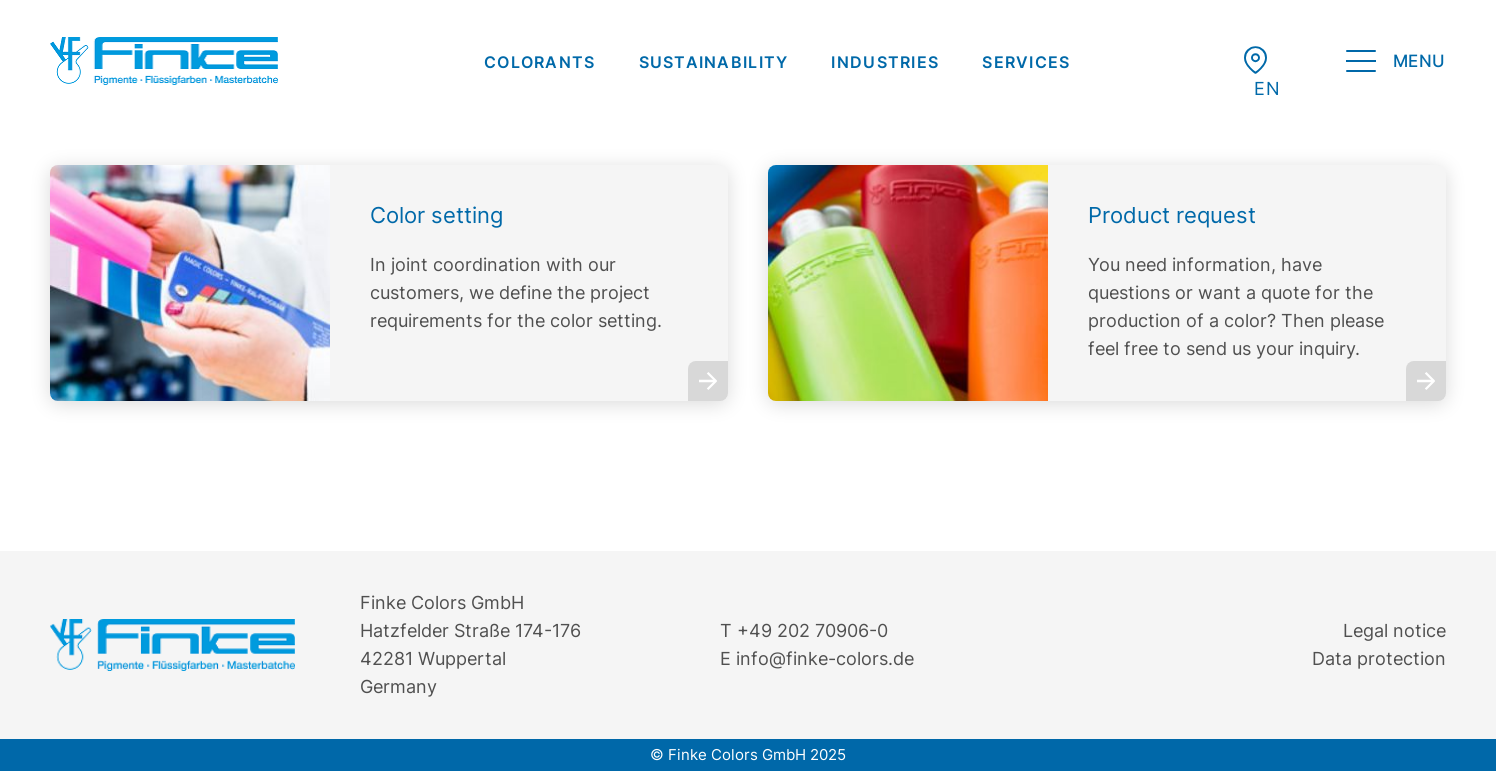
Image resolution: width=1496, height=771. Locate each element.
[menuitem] (540, 62)
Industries (885, 62)
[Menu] (1396, 64)
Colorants (540, 62)
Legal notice (1394, 630)
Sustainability (714, 62)
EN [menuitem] (1267, 88)
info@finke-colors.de (825, 658)
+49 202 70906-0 (812, 630)
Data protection (1379, 658)
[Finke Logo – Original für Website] (164, 61)
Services (1026, 62)
